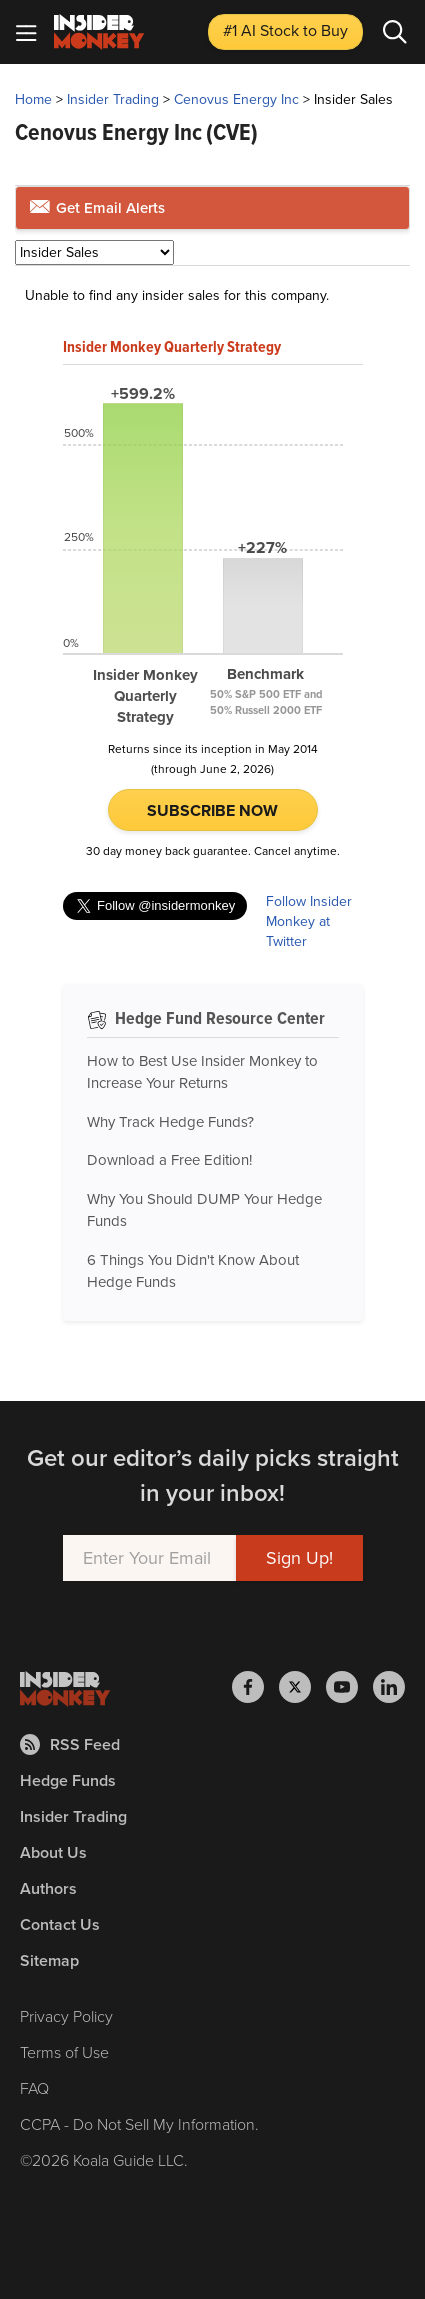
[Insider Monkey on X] (302, 1687)
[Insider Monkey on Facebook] (255, 1687)
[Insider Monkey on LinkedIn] (389, 1687)
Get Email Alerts (97, 208)
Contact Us (60, 1924)
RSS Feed (70, 1744)
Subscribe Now (212, 810)
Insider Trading (113, 99)
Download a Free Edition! (169, 1160)
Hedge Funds (68, 1780)
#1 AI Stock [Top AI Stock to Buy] (285, 30)
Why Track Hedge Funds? (170, 1122)
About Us (53, 1852)
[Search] (395, 32)
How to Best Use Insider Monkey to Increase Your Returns (202, 1072)
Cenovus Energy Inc (236, 99)
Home (33, 99)
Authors (48, 1888)
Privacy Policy (66, 2016)
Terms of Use (64, 2052)
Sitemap (49, 1960)
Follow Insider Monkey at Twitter (309, 922)
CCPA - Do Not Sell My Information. (139, 2124)
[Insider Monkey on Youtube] (349, 1687)
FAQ (34, 2088)
